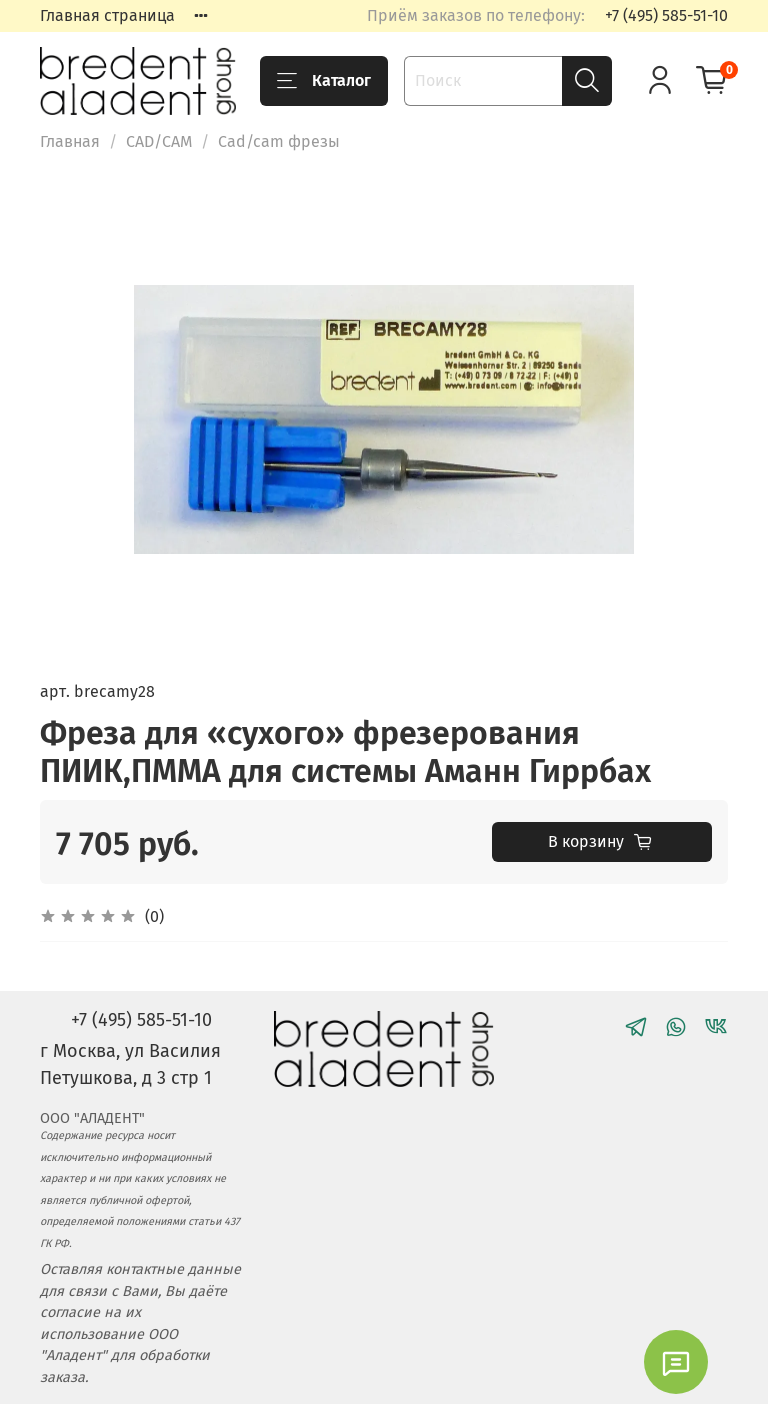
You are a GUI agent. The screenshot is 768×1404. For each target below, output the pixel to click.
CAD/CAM (159, 141)
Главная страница (107, 15)
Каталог (324, 81)
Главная (70, 141)
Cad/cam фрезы (279, 141)
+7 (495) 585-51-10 (666, 15)
